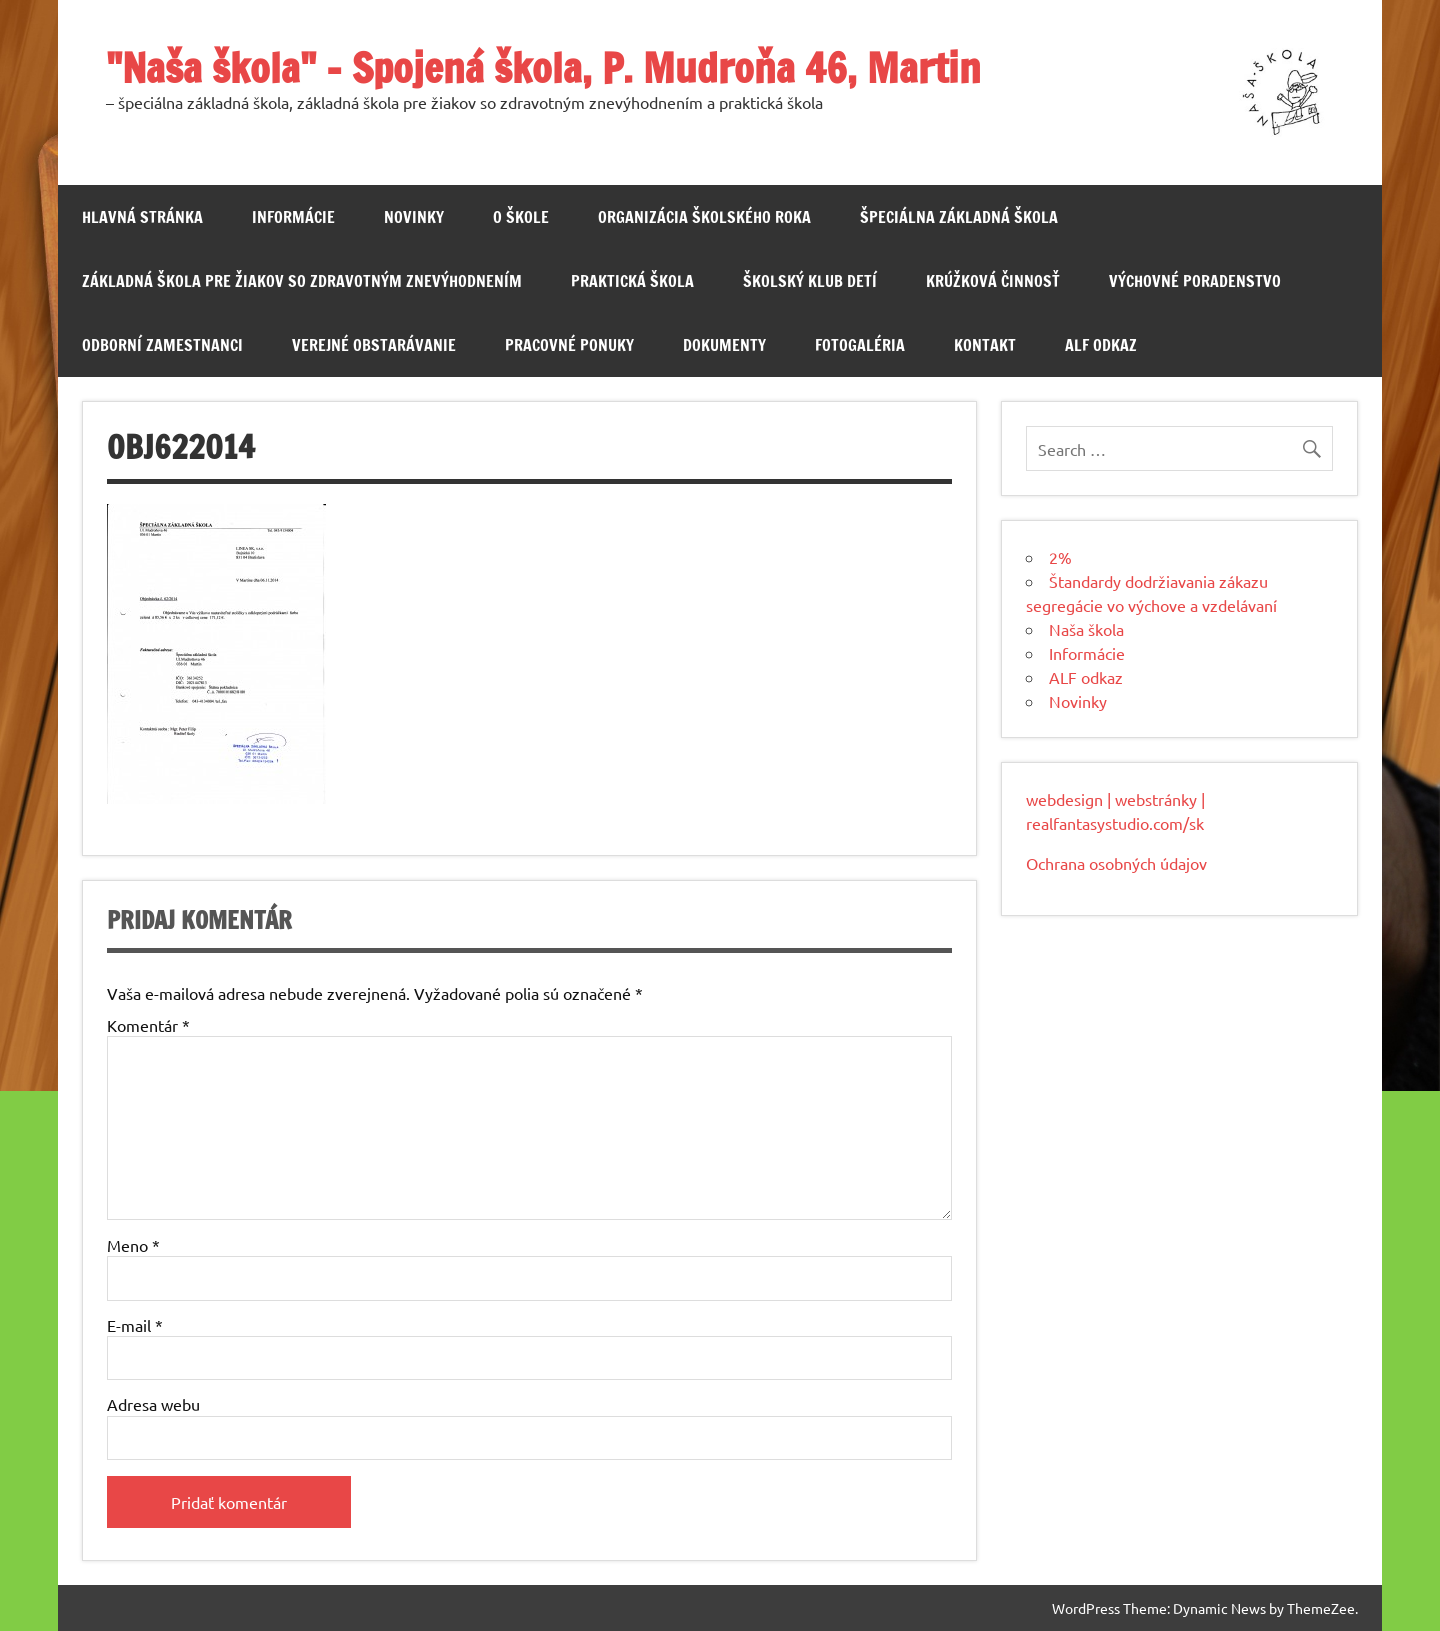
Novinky (414, 217)
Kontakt (985, 345)
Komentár (148, 1025)
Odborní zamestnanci (162, 345)
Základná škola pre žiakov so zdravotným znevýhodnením (302, 281)
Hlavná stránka (142, 217)
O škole (521, 217)
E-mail (135, 1325)
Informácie (293, 217)
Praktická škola (632, 281)
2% (1060, 557)
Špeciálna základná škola (959, 217)
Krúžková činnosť (993, 281)
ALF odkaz (1101, 345)
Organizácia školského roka (704, 217)
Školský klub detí (810, 281)
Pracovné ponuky (569, 345)
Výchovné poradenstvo (1195, 281)
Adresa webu (153, 1404)
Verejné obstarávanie (374, 345)
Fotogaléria (860, 345)
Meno (133, 1245)
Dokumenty (724, 345)
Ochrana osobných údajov (1116, 863)
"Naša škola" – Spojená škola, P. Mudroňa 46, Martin (543, 67)
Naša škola (1086, 629)
